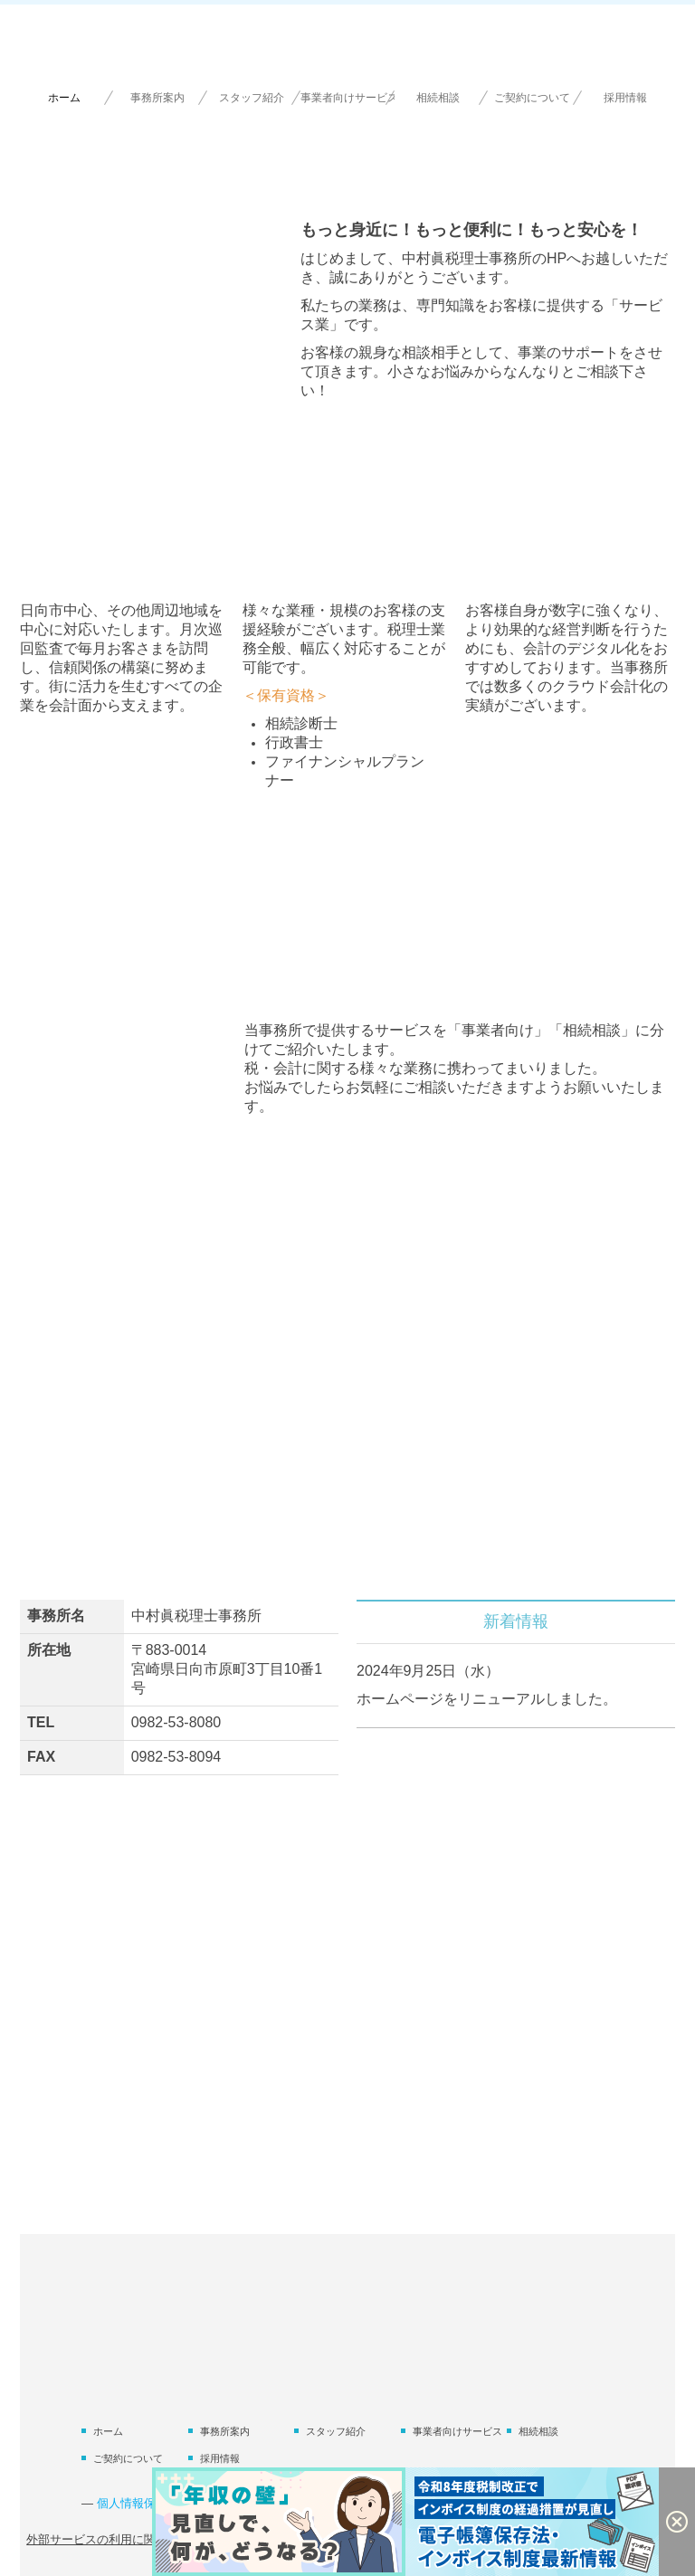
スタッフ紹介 (251, 97)
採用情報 (625, 97)
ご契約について (532, 97)
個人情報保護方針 (144, 2503)
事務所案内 (157, 97)
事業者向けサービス (347, 97)
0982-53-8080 (176, 1722)
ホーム (64, 97)
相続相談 (438, 97)
